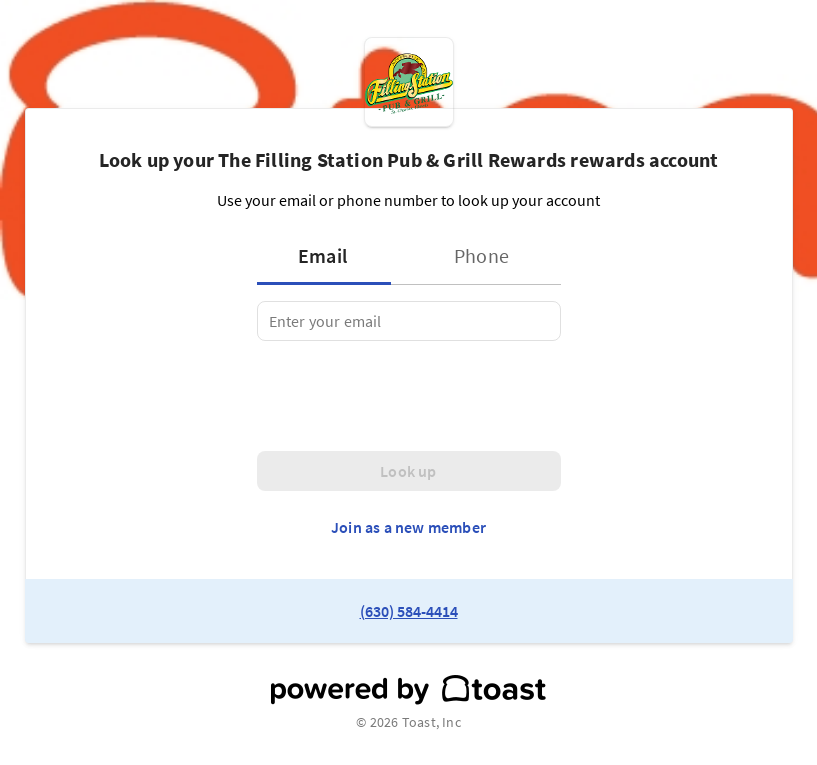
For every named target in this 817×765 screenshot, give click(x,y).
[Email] (409, 321)
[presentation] (409, 396)
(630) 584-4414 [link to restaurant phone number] (409, 611)
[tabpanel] (409, 321)
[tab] (330, 256)
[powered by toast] (408, 690)
